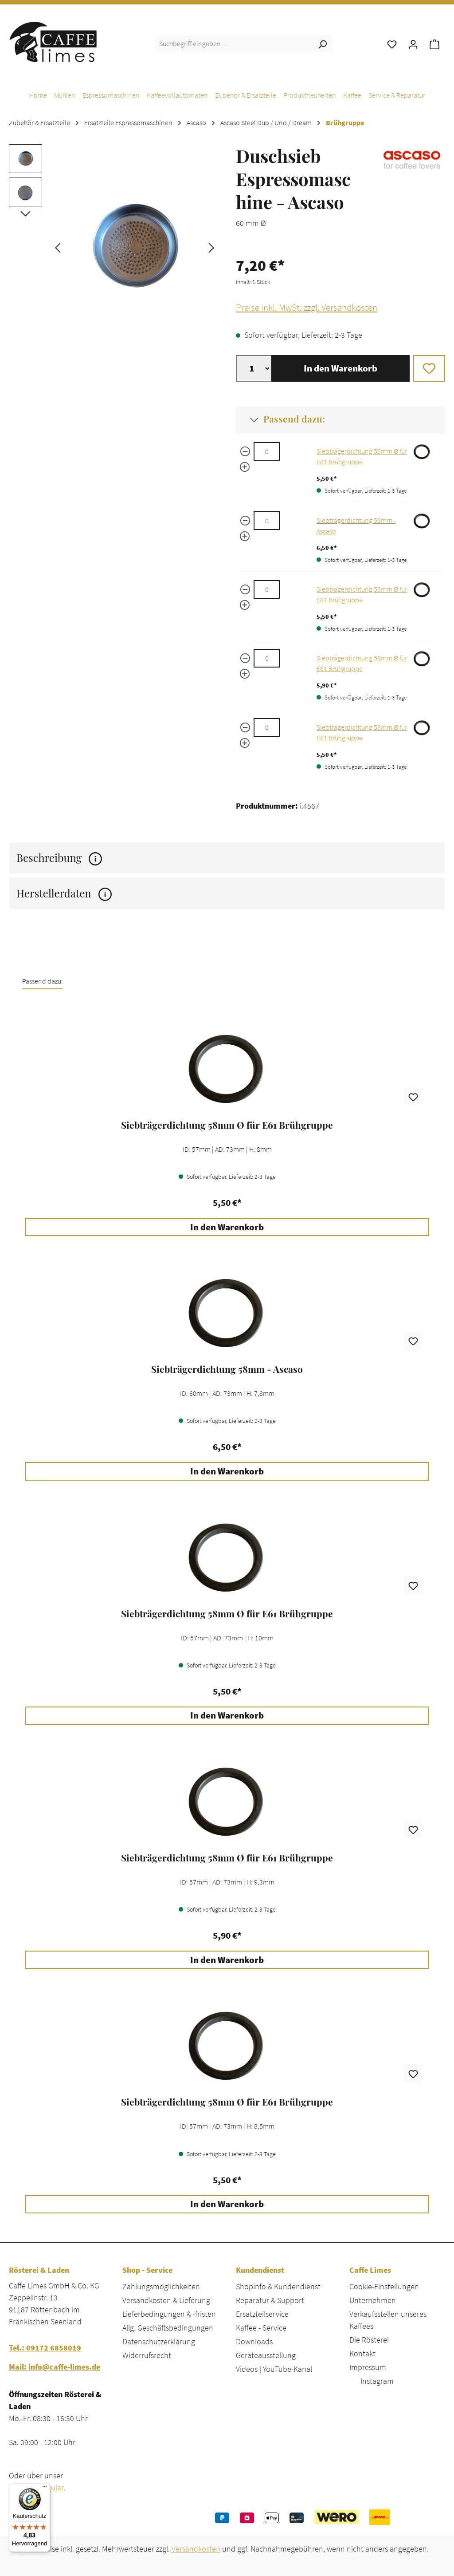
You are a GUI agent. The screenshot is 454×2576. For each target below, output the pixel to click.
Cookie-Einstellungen (384, 2286)
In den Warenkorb (340, 368)
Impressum (367, 2367)
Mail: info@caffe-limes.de (54, 2367)
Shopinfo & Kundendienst (278, 2286)
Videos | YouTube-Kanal (274, 2369)
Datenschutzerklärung (158, 2341)
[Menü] (44, 2488)
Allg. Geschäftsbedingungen (167, 2328)
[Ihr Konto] (413, 43)
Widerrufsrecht (146, 2355)
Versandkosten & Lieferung (166, 2300)
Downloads (254, 2341)
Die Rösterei (369, 2340)
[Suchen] (322, 43)
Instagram (377, 2381)
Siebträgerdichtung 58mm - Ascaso (227, 1369)
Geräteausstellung (266, 2355)
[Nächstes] (211, 247)
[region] (113, 246)
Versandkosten (196, 2549)
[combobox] (234, 43)
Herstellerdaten (64, 893)
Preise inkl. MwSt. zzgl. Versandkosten (306, 307)
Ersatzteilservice (262, 2314)
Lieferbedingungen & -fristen (169, 2314)
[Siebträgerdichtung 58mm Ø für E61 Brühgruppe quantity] (267, 451)
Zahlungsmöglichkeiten (161, 2286)
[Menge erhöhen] (245, 467)
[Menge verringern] (245, 451)
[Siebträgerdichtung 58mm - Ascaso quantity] (267, 520)
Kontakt (362, 2353)
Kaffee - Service (261, 2328)
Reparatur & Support (270, 2300)
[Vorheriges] (57, 247)
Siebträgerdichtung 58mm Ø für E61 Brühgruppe (227, 1125)
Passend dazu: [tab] (42, 980)
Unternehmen (372, 2300)
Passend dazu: (294, 418)
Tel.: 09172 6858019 (45, 2348)
